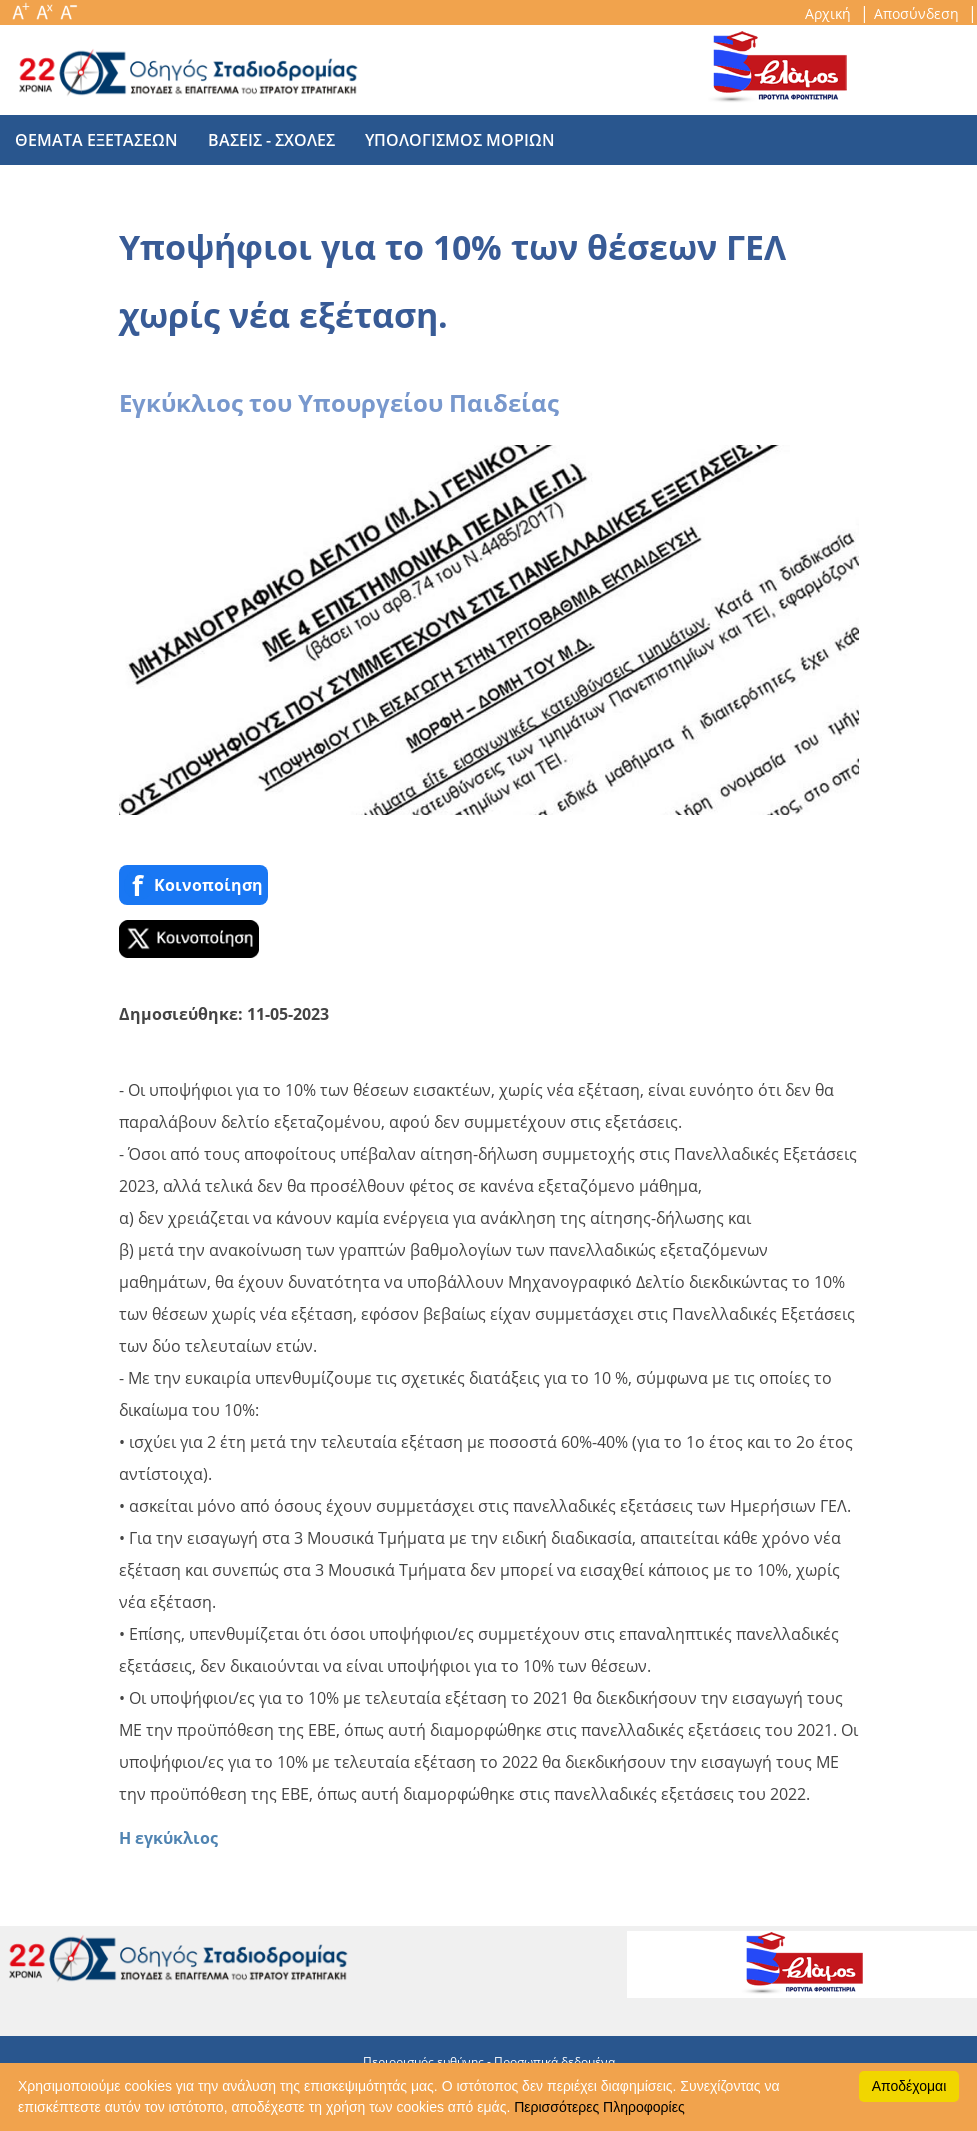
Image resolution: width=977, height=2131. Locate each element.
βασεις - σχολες (271, 140)
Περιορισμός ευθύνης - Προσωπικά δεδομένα (489, 2061)
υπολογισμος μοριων (460, 140)
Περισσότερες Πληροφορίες (599, 2107)
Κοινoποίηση (193, 884)
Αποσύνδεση (918, 13)
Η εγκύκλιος (168, 1838)
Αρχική (830, 13)
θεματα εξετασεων (96, 140)
